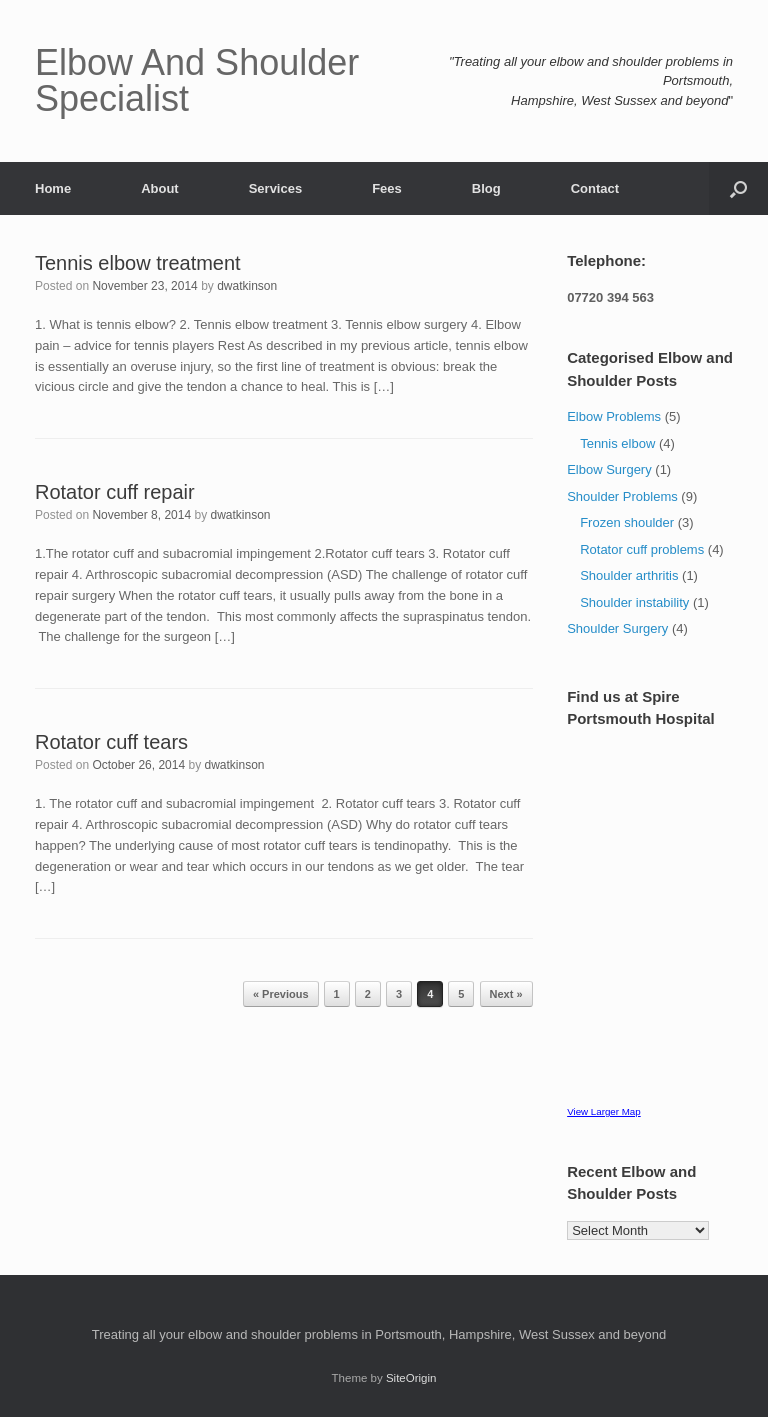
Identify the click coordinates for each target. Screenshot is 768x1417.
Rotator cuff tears (111, 742)
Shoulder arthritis (629, 575)
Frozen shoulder (627, 522)
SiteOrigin (411, 1378)
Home (53, 188)
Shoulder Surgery (617, 628)
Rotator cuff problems (642, 549)
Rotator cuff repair (115, 492)
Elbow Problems (614, 416)
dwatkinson (247, 286)
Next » (506, 994)
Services (276, 188)
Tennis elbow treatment (138, 263)
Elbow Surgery (609, 469)
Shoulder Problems (622, 496)
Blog (486, 188)
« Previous (281, 994)
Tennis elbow (617, 443)
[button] (738, 188)
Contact (595, 188)
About (160, 188)
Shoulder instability (634, 602)
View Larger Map (604, 1111)
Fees (387, 188)
